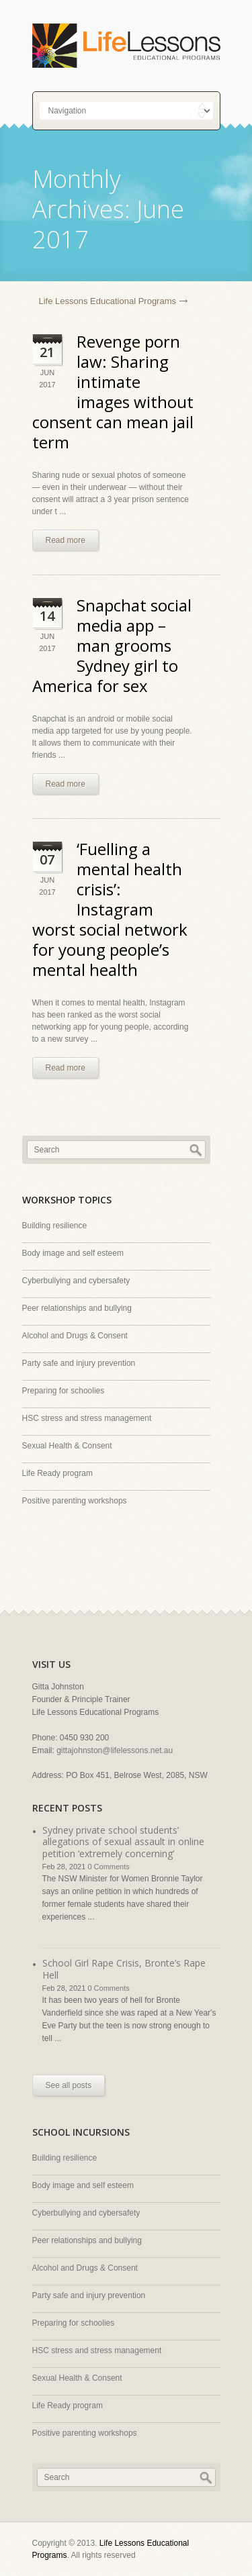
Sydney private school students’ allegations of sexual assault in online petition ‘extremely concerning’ (123, 1842)
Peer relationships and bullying (77, 1308)
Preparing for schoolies (63, 1390)
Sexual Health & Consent (67, 1445)
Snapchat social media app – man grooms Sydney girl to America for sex (112, 645)
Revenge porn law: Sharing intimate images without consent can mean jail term (113, 391)
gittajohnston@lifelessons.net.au (114, 1750)
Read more (65, 540)
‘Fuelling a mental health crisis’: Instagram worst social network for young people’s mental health (109, 909)
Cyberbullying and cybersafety (76, 1280)
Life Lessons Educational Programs (108, 301)
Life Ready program (57, 1473)
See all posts (69, 2085)
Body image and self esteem (73, 1253)
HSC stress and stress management (87, 1418)
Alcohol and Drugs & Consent (75, 1335)
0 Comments (108, 1867)
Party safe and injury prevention (79, 1363)
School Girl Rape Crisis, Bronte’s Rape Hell (124, 1968)
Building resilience (54, 1225)
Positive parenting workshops (74, 1500)
